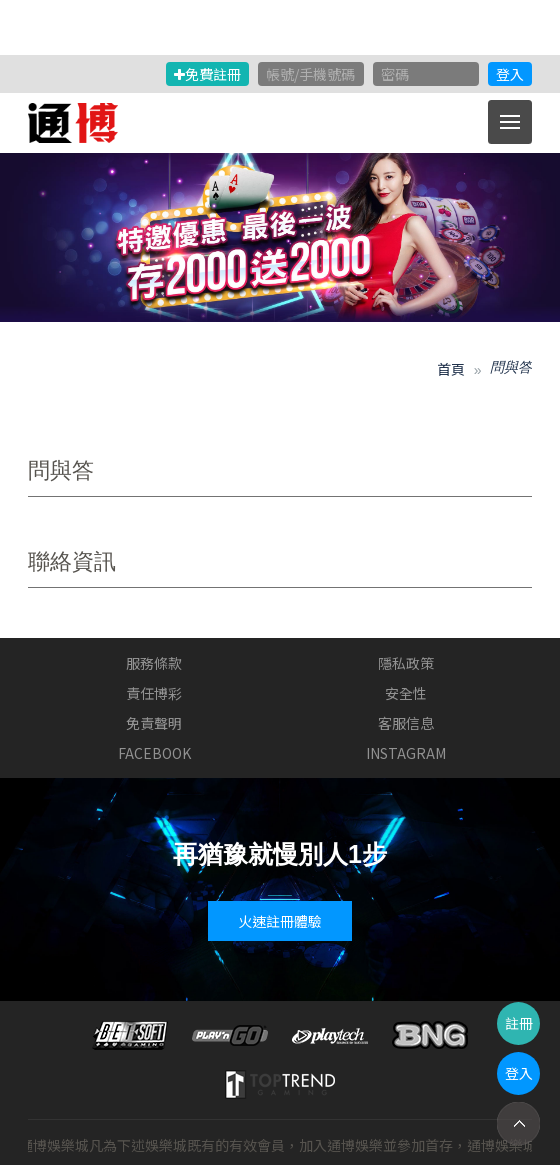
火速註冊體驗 (280, 921)
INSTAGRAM (406, 753)
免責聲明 (154, 723)
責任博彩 (154, 693)
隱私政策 (406, 663)
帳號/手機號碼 (310, 74)
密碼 (395, 74)
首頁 (451, 369)
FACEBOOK (154, 753)
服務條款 (154, 663)
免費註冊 (207, 74)
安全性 (406, 693)
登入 (510, 74)
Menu (516, 111)
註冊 (519, 1023)
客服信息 (406, 723)
